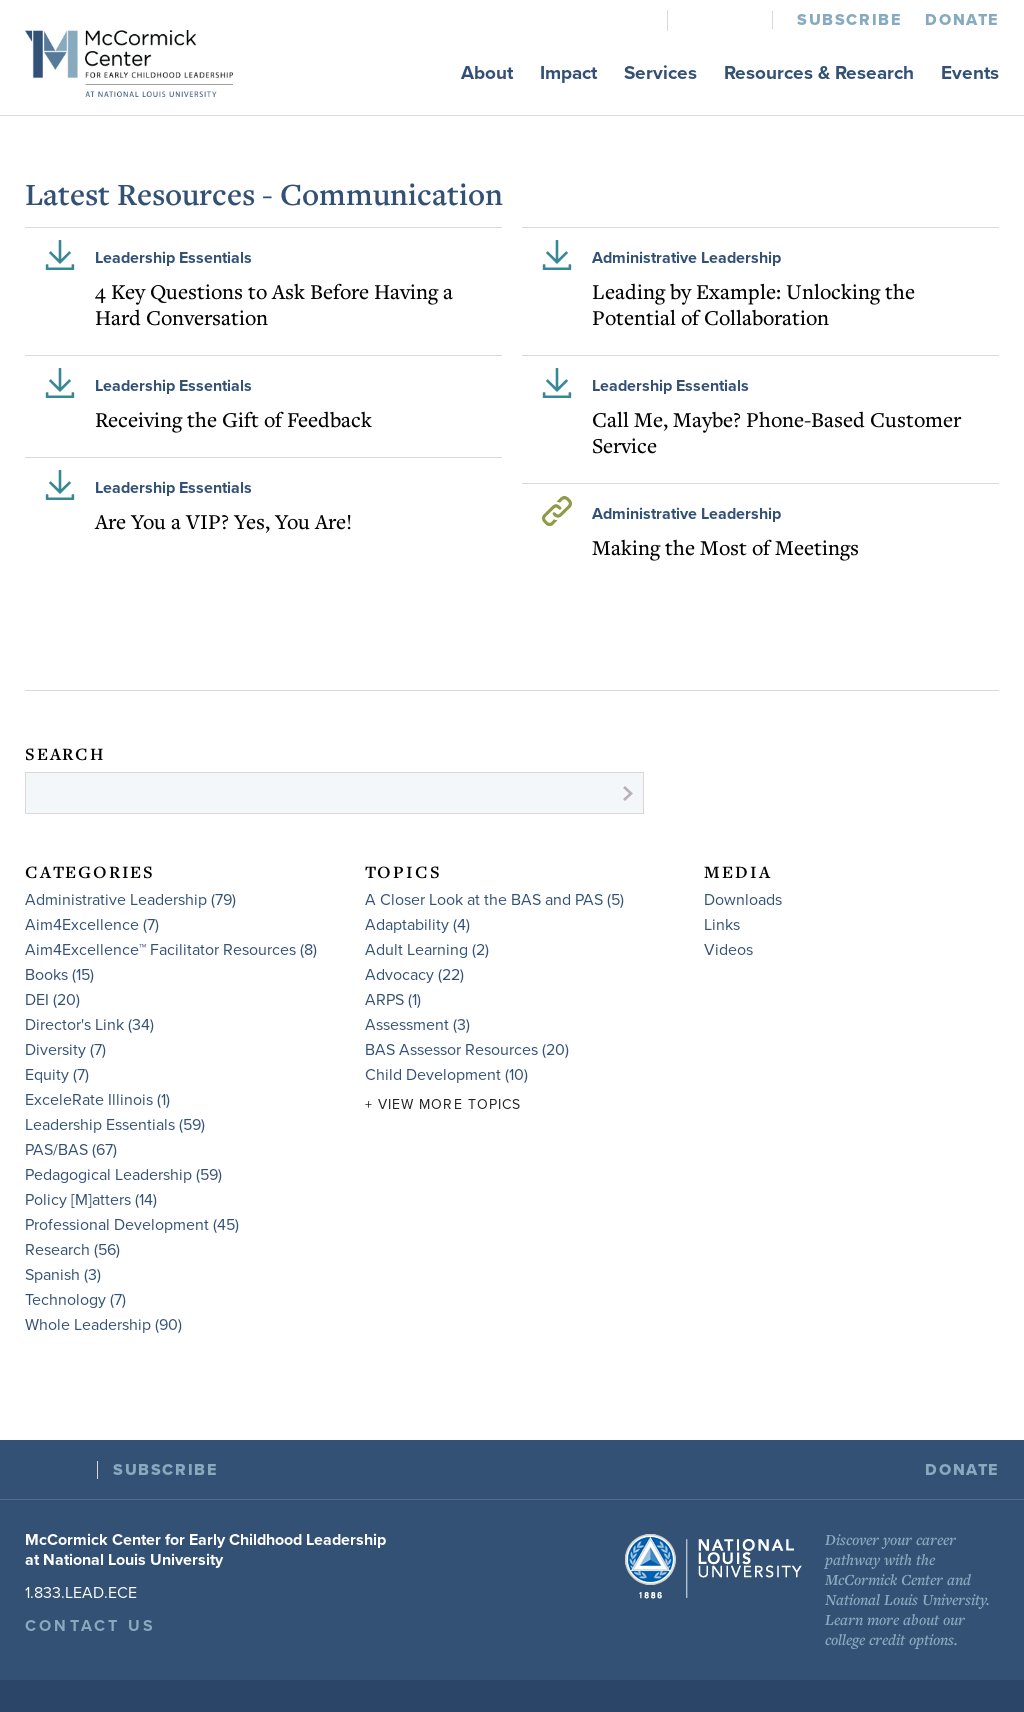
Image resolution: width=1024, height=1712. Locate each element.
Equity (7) (57, 1075)
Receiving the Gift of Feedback (233, 419)
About (487, 73)
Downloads (743, 900)
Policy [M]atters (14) (91, 1200)
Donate (962, 20)
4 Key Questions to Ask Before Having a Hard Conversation (274, 304)
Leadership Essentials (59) (115, 1125)
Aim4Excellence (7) (92, 925)
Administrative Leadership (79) (130, 900)
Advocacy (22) (414, 975)
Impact (568, 73)
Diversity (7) (65, 1050)
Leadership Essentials (173, 258)
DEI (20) (52, 1000)
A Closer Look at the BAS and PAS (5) (494, 900)
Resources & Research (819, 73)
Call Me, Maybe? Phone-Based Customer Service (776, 432)
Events (970, 73)
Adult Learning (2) (427, 950)
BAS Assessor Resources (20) (467, 1050)
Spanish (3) (63, 1275)
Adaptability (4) (417, 925)
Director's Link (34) (89, 1025)
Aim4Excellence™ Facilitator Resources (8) (171, 950)
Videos (728, 950)
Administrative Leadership (686, 258)
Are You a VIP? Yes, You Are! (223, 521)
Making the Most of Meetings (725, 547)
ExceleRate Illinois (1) (97, 1100)
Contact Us (90, 1626)
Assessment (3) (417, 1025)
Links (722, 925)
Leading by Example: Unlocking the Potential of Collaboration (753, 304)
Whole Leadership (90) (103, 1325)
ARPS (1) (393, 1000)
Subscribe (849, 20)
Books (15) (59, 975)
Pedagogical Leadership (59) (123, 1175)
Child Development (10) (446, 1075)
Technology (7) (75, 1300)
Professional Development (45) (132, 1225)
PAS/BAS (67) (71, 1150)
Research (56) (72, 1250)
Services (660, 73)
